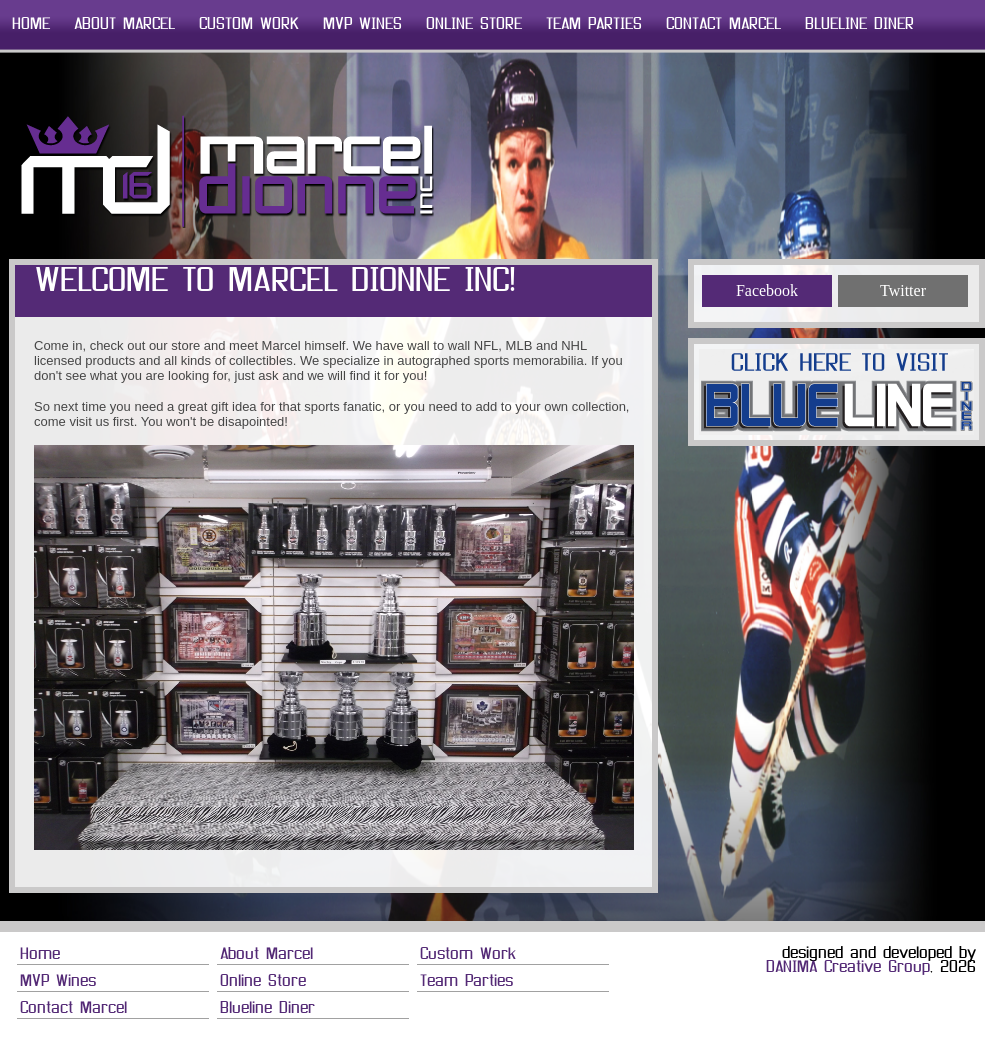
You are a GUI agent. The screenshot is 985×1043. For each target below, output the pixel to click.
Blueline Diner (859, 25)
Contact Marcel (723, 25)
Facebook (767, 290)
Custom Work (249, 25)
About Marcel (124, 25)
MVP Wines (362, 25)
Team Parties (594, 25)
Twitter (903, 290)
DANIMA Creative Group (848, 968)
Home (31, 25)
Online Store (474, 25)
